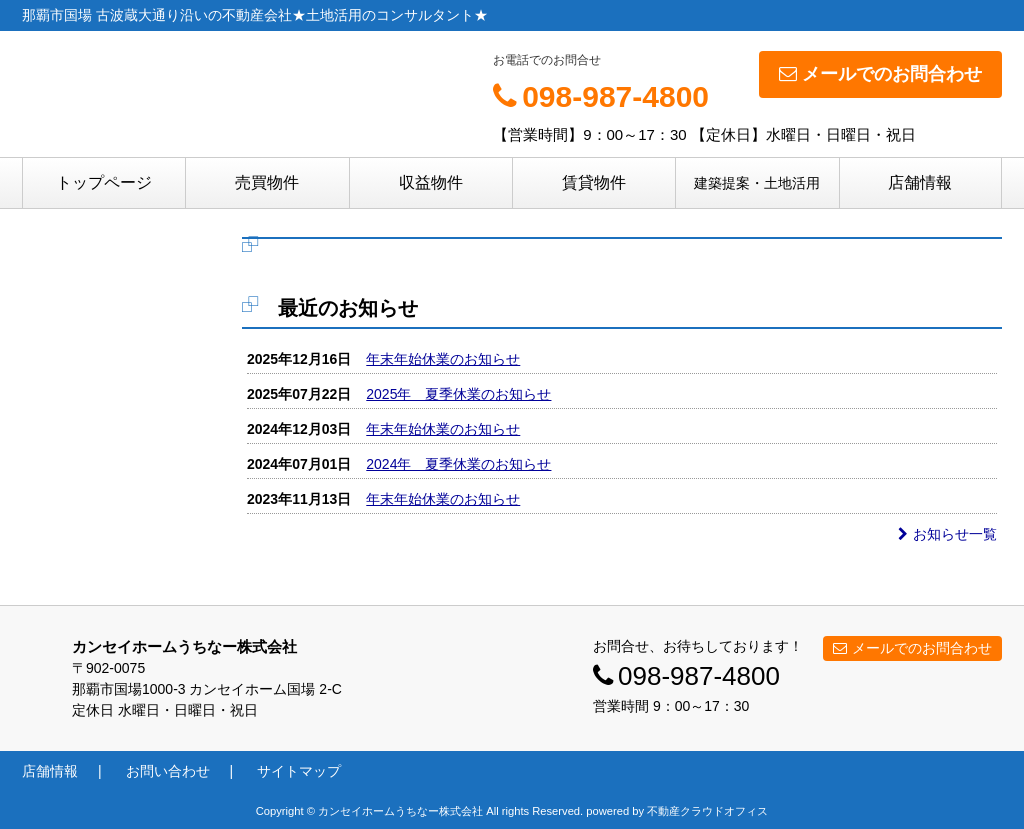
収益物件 (431, 182)
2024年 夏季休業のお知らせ (458, 464)
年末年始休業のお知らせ (443, 359)
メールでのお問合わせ (880, 74)
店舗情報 (920, 182)
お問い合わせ (168, 771)
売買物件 (267, 182)
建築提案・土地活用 (757, 183)
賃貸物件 (594, 182)
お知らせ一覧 (947, 534)
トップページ (104, 182)
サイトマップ (299, 771)
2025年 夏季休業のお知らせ (458, 394)
